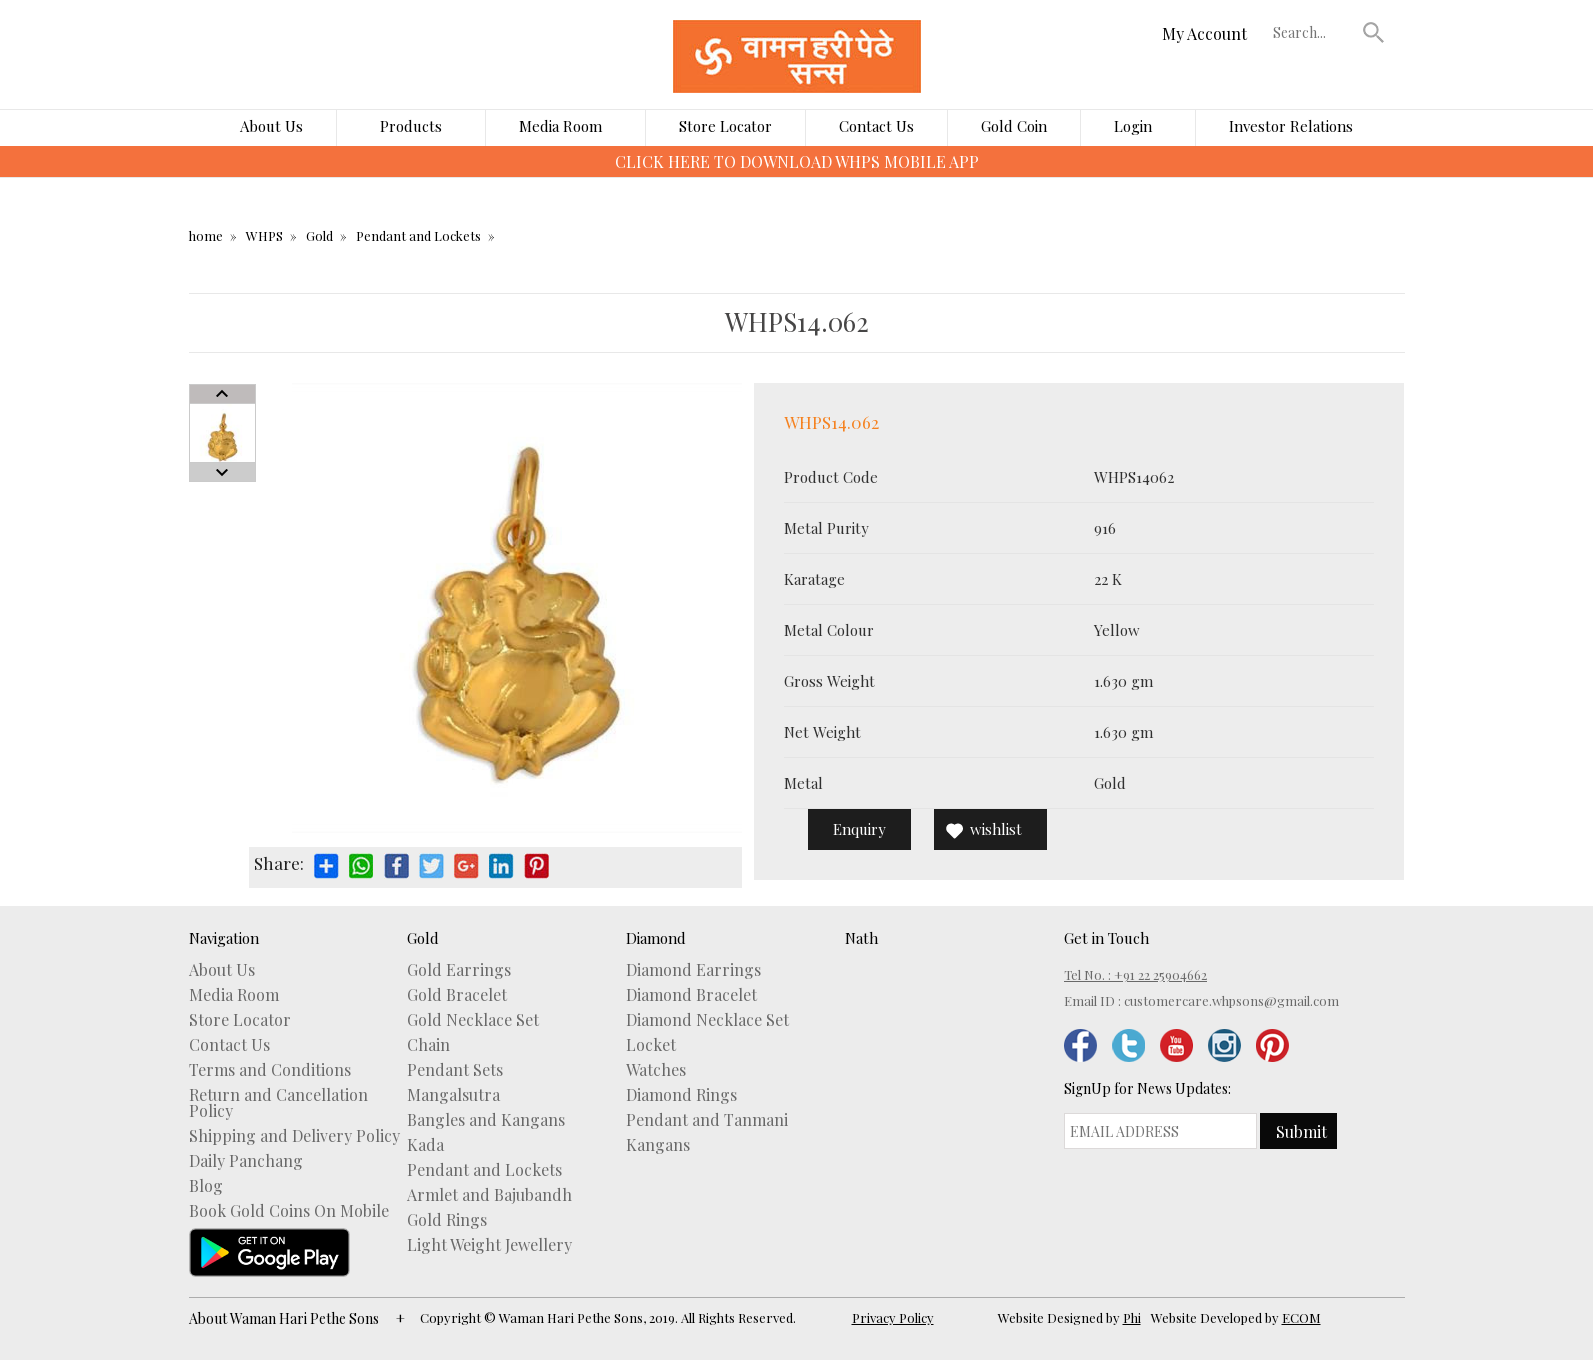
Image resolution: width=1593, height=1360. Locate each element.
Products (411, 126)
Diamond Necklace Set (707, 1020)
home (206, 235)
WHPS (264, 235)
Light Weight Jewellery (489, 1245)
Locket (651, 1045)
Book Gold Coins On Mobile (289, 1211)
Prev (222, 394)
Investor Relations (1291, 126)
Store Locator (725, 126)
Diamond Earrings (693, 970)
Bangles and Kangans (486, 1120)
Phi (1132, 1317)
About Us (271, 126)
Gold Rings (447, 1220)
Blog (206, 1186)
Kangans (658, 1145)
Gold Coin (1014, 126)
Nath (861, 938)
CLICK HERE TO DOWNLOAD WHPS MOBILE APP (797, 161)
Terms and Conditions (270, 1070)
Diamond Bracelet (691, 995)
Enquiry (859, 829)
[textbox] (1313, 32)
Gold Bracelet (457, 995)
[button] (1373, 32)
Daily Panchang (246, 1161)
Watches (656, 1070)
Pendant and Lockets (418, 235)
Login (1133, 126)
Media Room (560, 126)
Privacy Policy (893, 1317)
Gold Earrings (459, 970)
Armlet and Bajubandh (489, 1195)
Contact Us (876, 126)
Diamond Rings (681, 1095)
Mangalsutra (453, 1095)
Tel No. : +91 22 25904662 (1135, 974)
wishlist (996, 829)
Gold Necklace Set (473, 1020)
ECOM (1301, 1317)
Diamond (656, 938)
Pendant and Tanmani (707, 1120)
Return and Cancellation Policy (278, 1103)
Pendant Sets (455, 1070)
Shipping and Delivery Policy (294, 1136)
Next (222, 472)
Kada (425, 1145)
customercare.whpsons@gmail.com (1231, 1000)
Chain (428, 1045)
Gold (319, 235)
